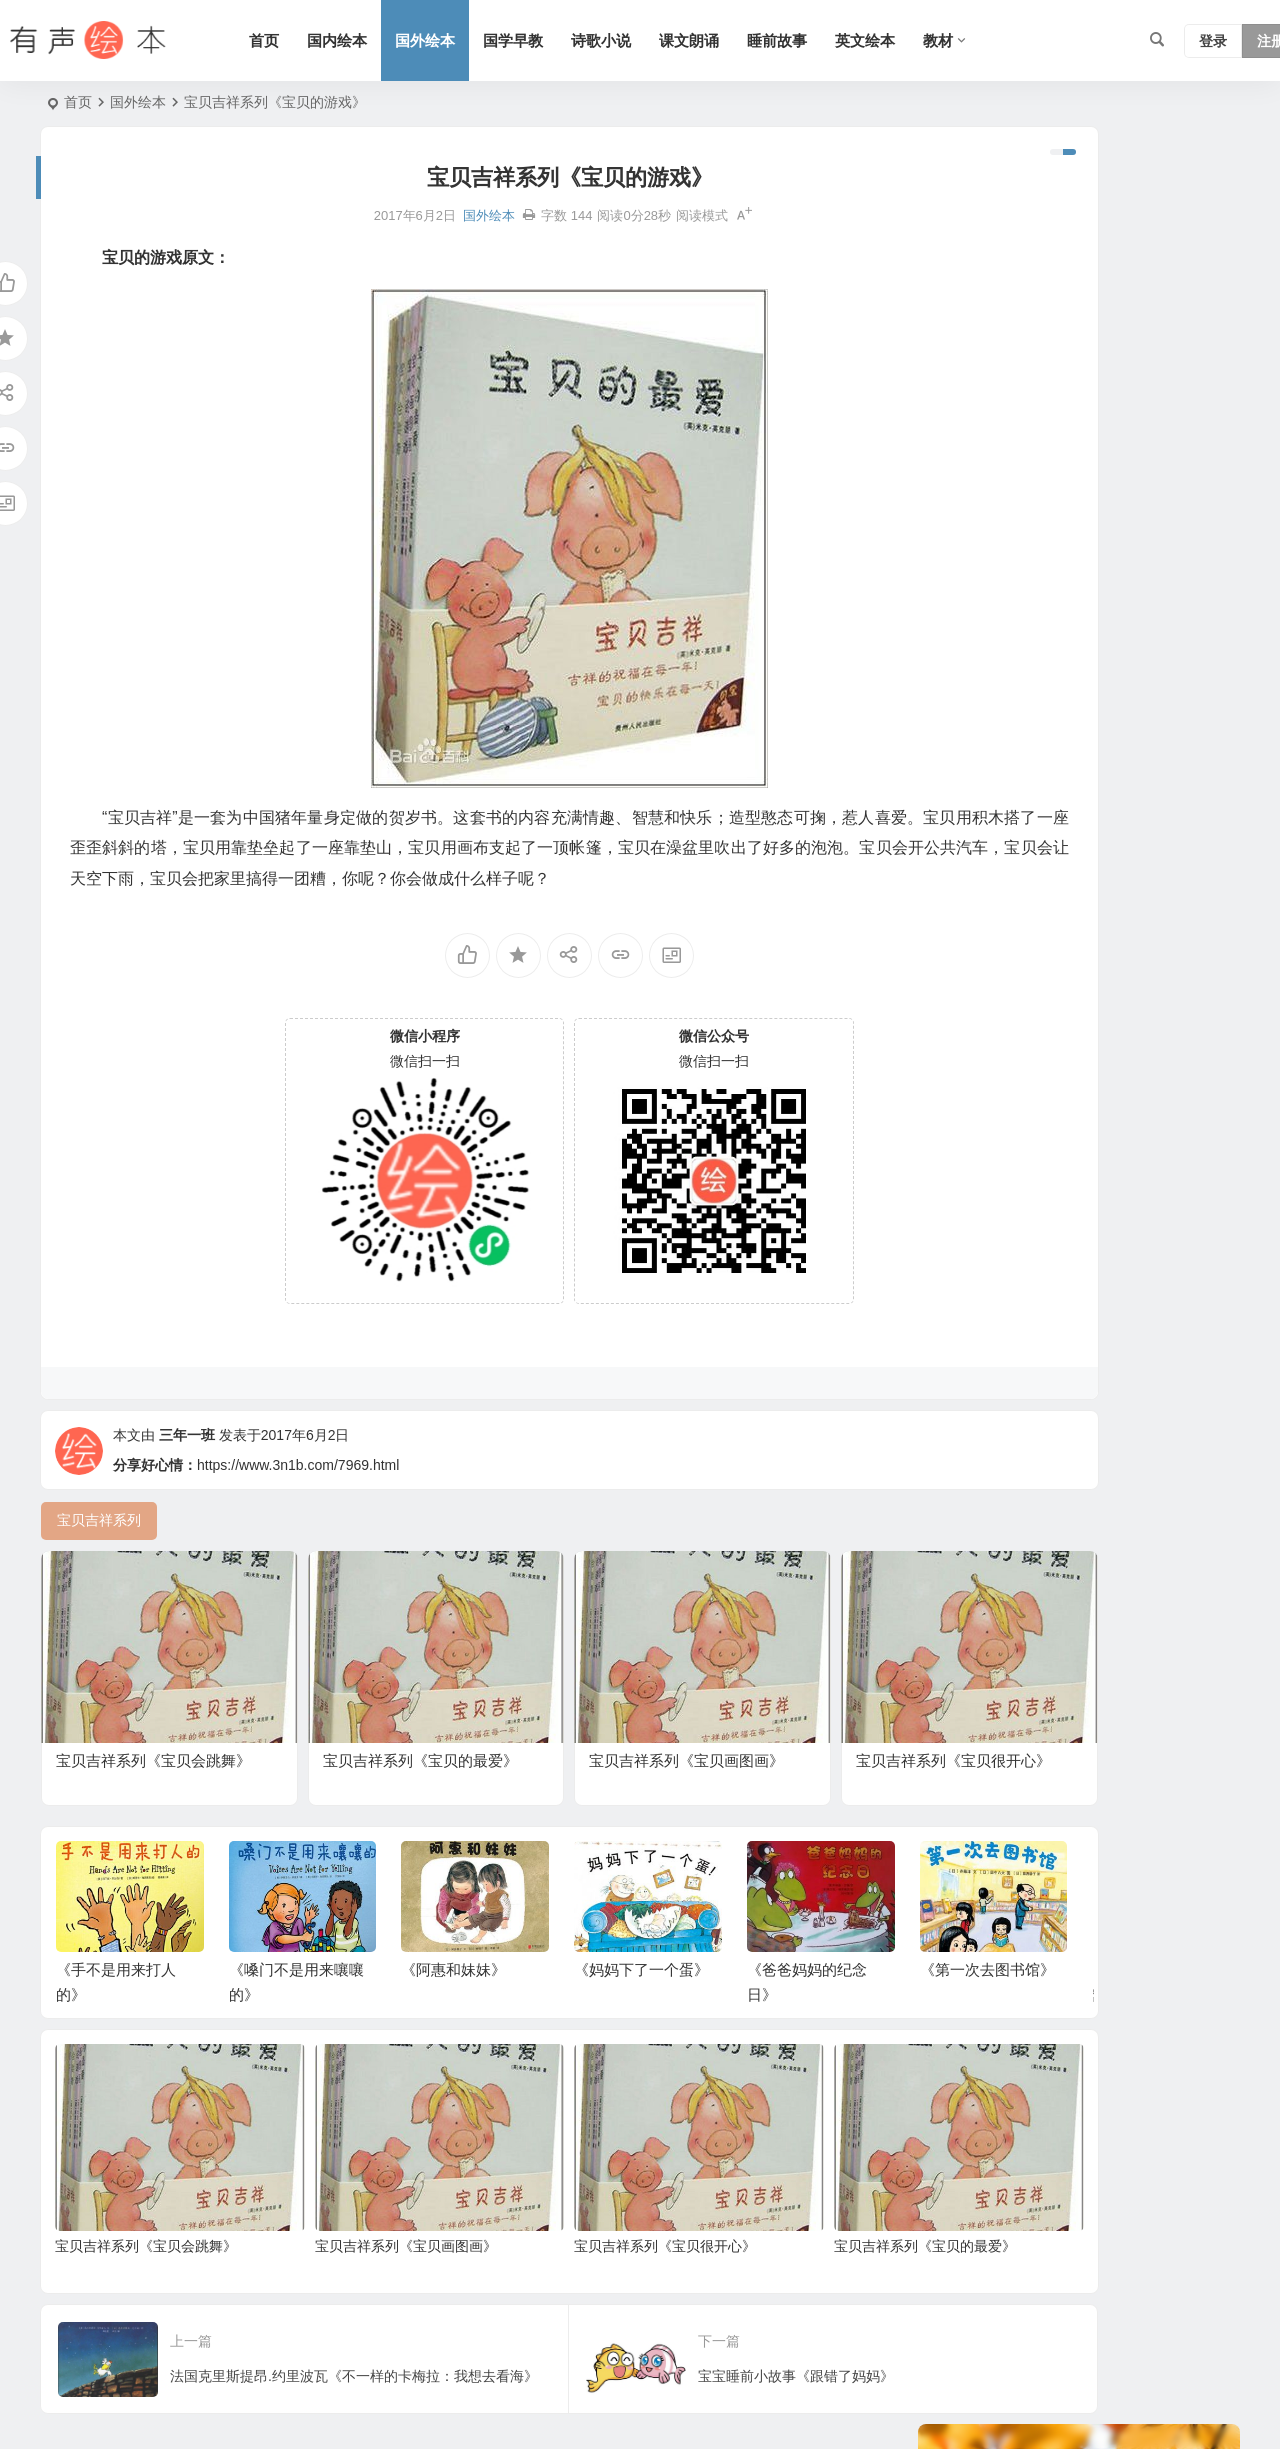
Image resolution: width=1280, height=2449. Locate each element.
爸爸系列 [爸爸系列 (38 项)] (1177, 742)
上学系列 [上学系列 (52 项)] (966, 652)
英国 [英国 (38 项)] (1026, 892)
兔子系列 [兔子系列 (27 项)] (966, 892)
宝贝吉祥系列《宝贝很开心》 (570, 2212)
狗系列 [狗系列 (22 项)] (1033, 682)
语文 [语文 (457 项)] (1132, 802)
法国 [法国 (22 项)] (1146, 832)
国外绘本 (476, 40)
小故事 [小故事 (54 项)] (1103, 922)
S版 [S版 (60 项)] (1037, 622)
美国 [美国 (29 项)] (1146, 652)
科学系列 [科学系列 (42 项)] (1072, 802)
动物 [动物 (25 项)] (1086, 682)
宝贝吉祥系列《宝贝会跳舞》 (146, 2212)
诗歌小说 (652, 40)
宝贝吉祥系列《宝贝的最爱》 (783, 2212)
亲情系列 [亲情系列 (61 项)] (1040, 652)
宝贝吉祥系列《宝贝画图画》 (358, 2212)
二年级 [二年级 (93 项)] (1033, 862)
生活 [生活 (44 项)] (1100, 652)
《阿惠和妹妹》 (453, 1970)
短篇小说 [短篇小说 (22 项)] (1170, 922)
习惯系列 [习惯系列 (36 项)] (1132, 952)
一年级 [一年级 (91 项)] (1139, 682)
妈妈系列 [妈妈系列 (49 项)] (1103, 742)
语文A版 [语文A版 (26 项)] (1097, 712)
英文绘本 (916, 40)
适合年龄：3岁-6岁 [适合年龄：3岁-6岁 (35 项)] (997, 742)
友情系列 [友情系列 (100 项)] (966, 712)
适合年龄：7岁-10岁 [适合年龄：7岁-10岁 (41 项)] (1001, 922)
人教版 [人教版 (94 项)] (1163, 712)
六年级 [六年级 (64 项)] (959, 802)
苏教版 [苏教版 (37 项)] (959, 952)
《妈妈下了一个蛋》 (641, 1970)
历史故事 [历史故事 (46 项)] (1026, 592)
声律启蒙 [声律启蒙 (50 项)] (1174, 592)
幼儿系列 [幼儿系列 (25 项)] (1142, 622)
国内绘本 (388, 40)
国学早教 (564, 40)
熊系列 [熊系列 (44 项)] (959, 592)
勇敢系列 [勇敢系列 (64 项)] (966, 682)
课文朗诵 (740, 40)
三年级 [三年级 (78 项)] (1135, 772)
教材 (989, 40)
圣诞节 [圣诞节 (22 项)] (1185, 802)
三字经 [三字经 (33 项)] (1019, 952)
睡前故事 (828, 40)
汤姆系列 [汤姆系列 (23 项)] (1100, 862)
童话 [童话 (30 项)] (1072, 892)
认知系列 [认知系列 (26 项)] (1068, 772)
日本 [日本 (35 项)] (1188, 772)
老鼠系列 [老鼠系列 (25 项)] (1100, 592)
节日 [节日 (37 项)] (1082, 622)
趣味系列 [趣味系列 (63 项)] (1086, 832)
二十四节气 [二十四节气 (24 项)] (973, 622)
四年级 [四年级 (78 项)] (1019, 832)
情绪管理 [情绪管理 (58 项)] (966, 862)
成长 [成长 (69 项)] (1072, 952)
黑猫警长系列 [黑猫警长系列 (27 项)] (980, 772)
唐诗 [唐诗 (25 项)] (1012, 802)
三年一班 (187, 1472)
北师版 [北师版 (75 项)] (1167, 862)
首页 (315, 40)
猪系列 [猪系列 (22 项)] (959, 832)
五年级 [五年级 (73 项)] (1033, 712)
